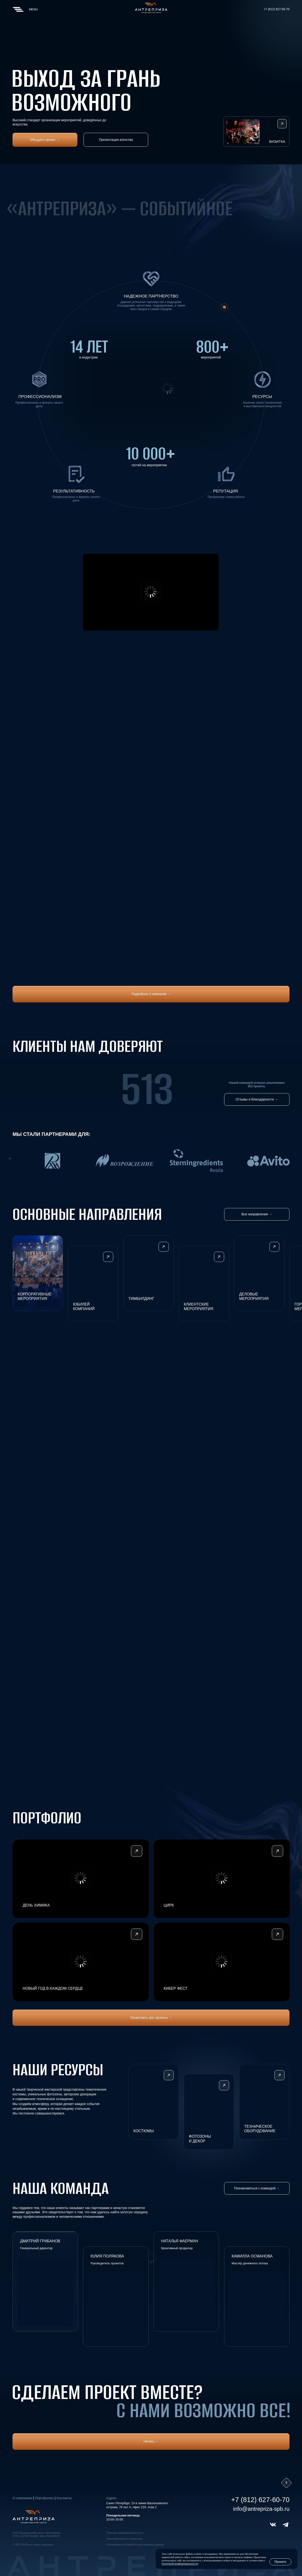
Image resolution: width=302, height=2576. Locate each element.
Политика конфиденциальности (124, 2532)
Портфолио (44, 2498)
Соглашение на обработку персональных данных (135, 2544)
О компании (22, 2498)
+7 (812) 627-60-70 (276, 9)
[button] (282, 123)
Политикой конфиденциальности (180, 2563)
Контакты (63, 2498)
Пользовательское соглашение (124, 2538)
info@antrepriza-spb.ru (261, 2509)
